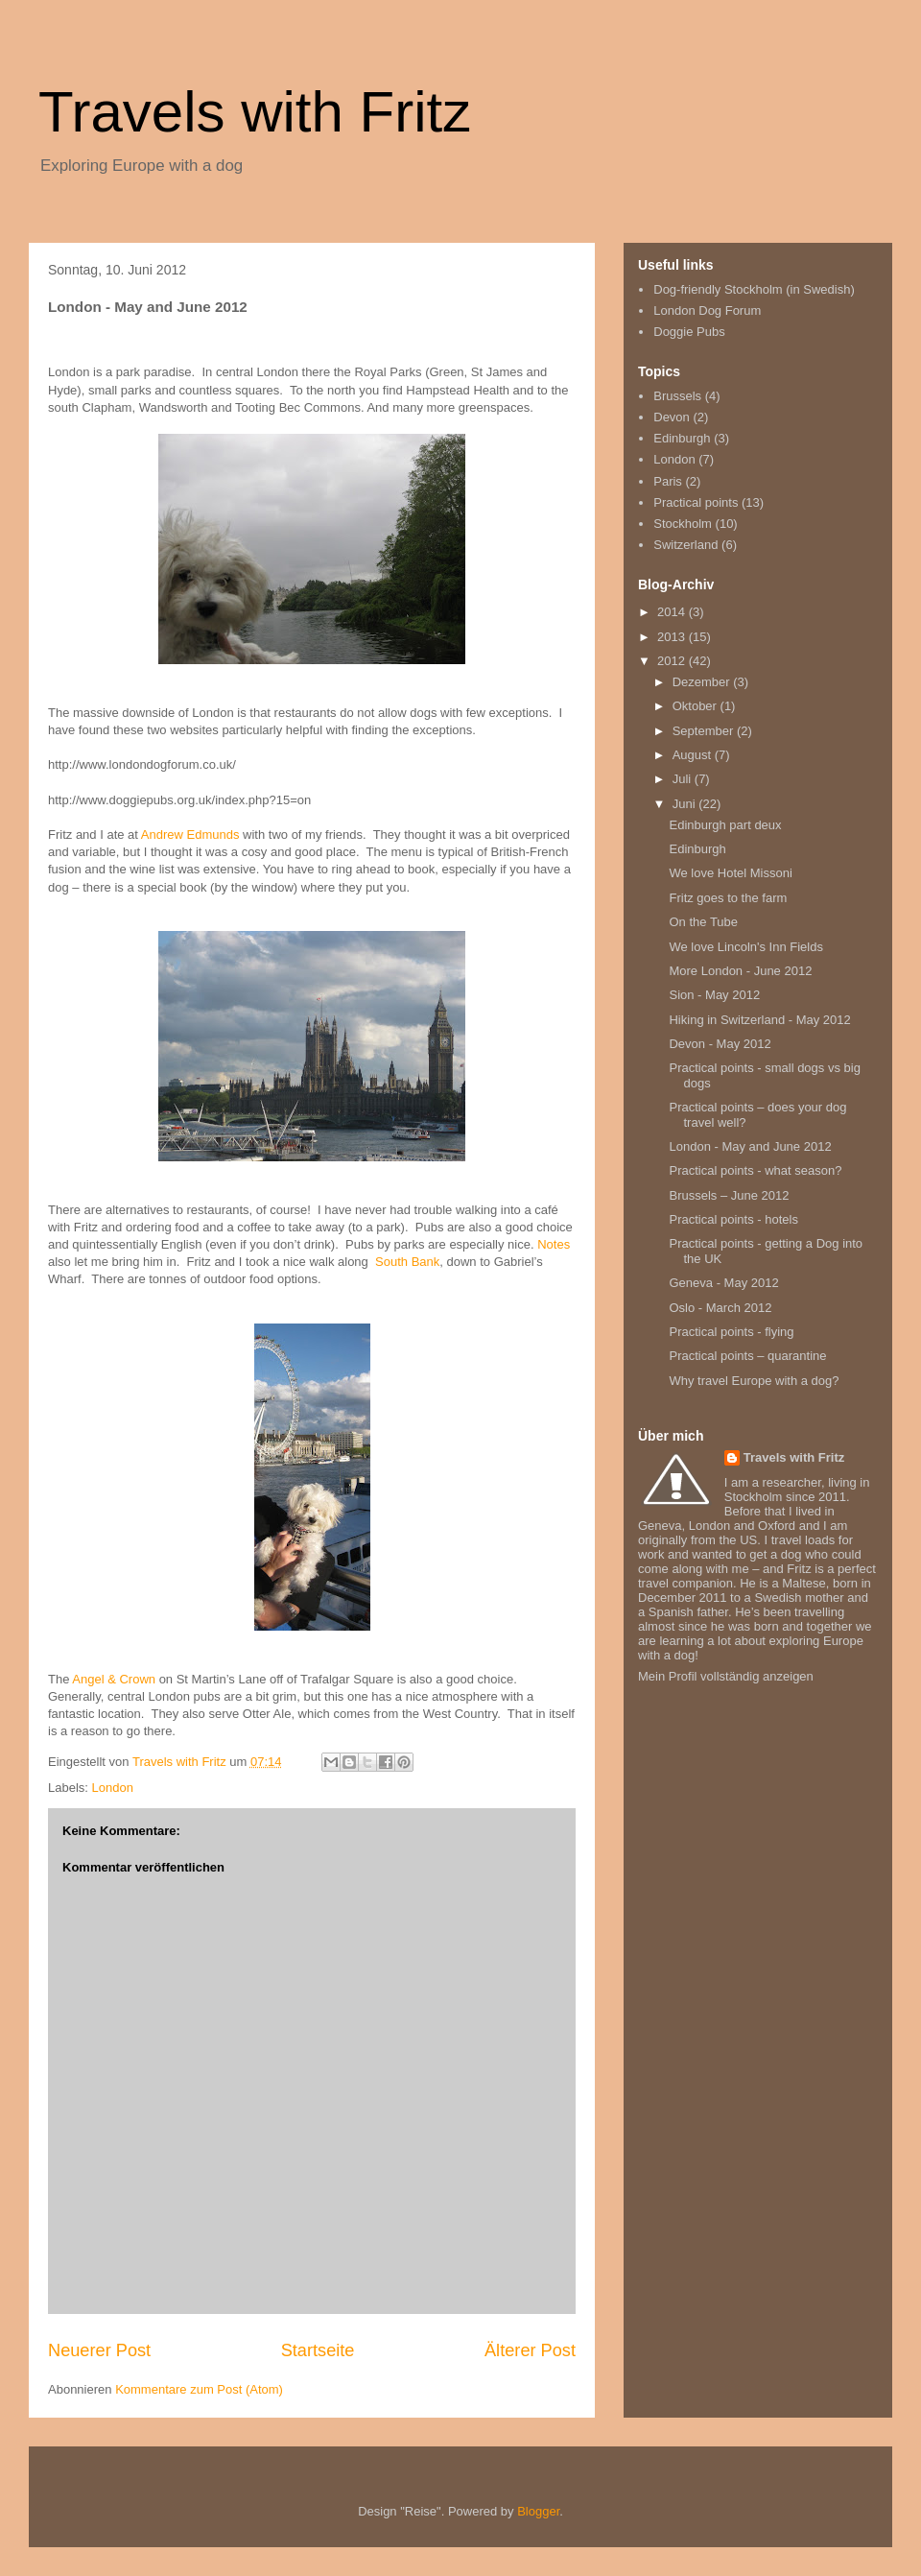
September (705, 731)
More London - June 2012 (740, 971)
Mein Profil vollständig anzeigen (726, 1676)
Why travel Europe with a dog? (753, 1380)
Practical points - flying (731, 1331)
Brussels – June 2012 (729, 1195)
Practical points (695, 502)
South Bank (407, 1261)
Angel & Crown (113, 1679)
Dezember (703, 682)
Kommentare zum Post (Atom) (199, 2389)
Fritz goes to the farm (728, 898)
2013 (673, 637)
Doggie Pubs (688, 331)
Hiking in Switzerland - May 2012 (759, 1020)
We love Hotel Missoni (730, 873)
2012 (673, 661)
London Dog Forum (707, 310)
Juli (684, 779)
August (694, 755)
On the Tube (703, 922)
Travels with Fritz (254, 112)
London (112, 1787)
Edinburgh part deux (725, 825)
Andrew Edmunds (190, 834)
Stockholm (682, 523)
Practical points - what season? (755, 1170)
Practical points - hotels (733, 1219)
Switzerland (685, 544)
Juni (685, 804)
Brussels (677, 396)
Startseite (318, 2350)
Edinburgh (681, 438)
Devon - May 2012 (719, 1044)
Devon (671, 417)
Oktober (696, 706)
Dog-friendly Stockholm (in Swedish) (754, 289)
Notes (553, 1244)
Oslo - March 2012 (720, 1307)
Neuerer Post (99, 2350)
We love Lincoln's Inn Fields (746, 947)
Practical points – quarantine (747, 1355)
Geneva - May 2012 (723, 1283)
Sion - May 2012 (714, 995)
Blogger (538, 2511)
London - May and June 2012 (750, 1146)
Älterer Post (530, 2350)
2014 (673, 612)
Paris (667, 481)
